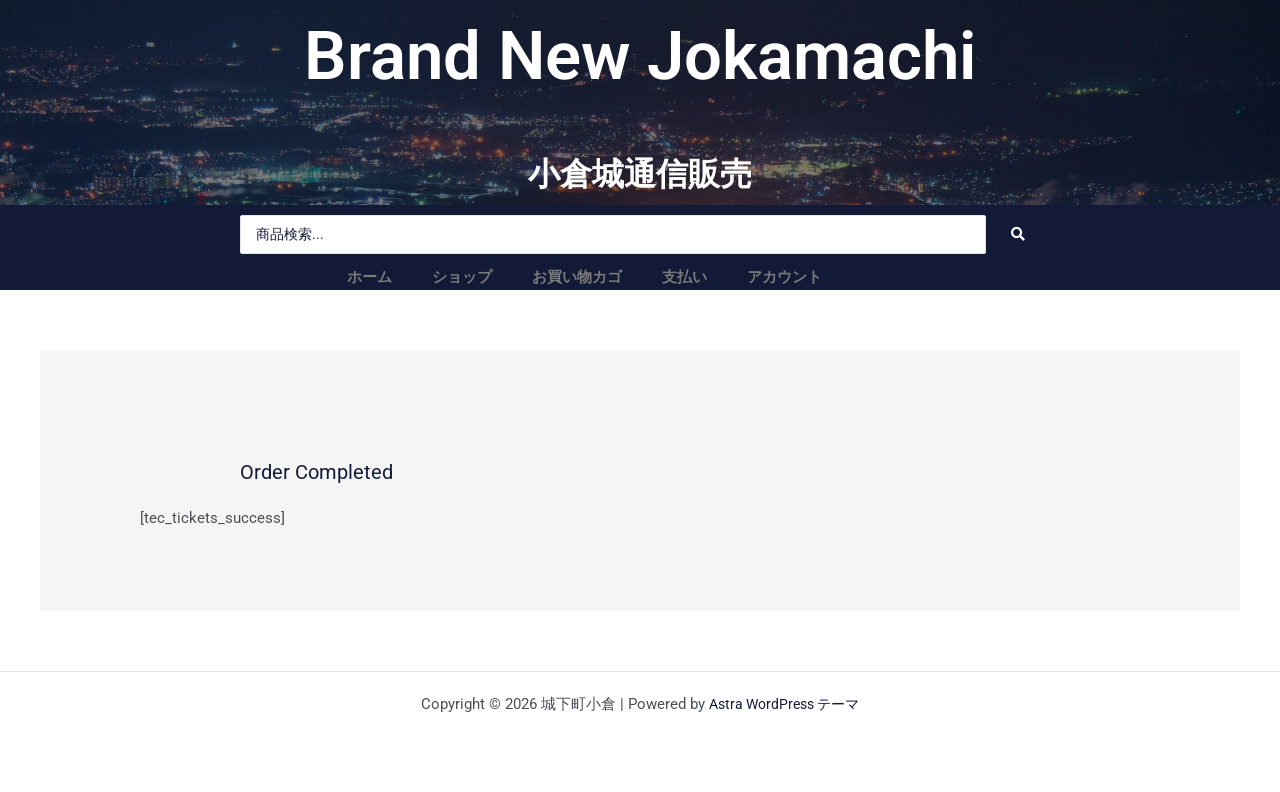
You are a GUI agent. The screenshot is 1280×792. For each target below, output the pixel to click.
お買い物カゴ (577, 277)
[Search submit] (1018, 234)
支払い (684, 277)
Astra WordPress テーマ (784, 704)
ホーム (369, 277)
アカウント (784, 277)
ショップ (462, 277)
